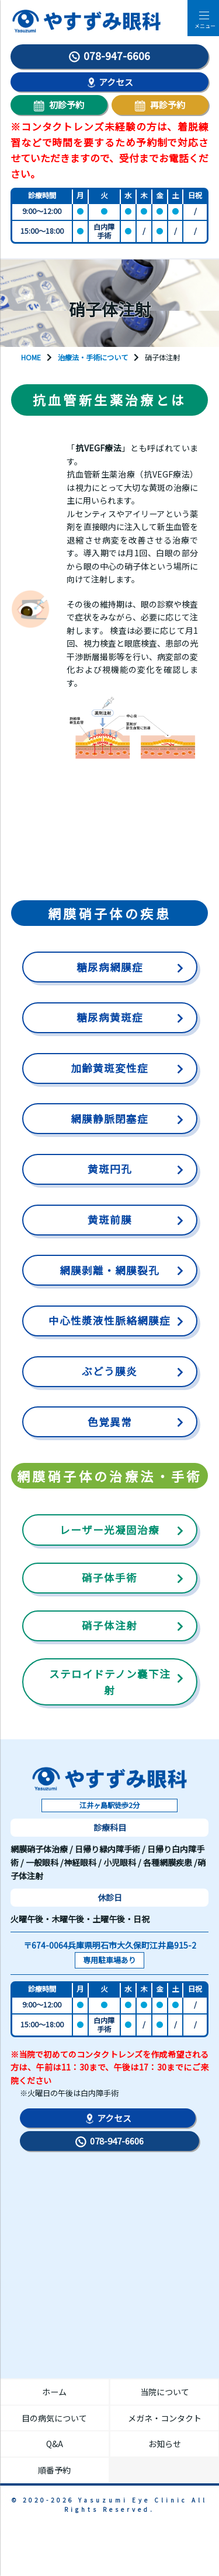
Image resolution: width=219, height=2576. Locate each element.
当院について (164, 2392)
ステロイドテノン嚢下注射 (110, 1681)
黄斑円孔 (110, 1168)
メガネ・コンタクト (164, 2418)
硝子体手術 (109, 1577)
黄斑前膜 (110, 1219)
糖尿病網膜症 (110, 967)
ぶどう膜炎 (109, 1371)
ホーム (54, 2392)
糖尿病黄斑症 (110, 1017)
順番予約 (54, 2470)
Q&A (54, 2443)
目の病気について (54, 2418)
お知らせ (164, 2443)
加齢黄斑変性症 (109, 1068)
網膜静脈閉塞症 (109, 1118)
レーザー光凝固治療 (109, 1529)
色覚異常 (110, 1422)
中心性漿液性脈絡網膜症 (109, 1320)
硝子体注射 (109, 1625)
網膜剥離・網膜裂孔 (109, 1270)
